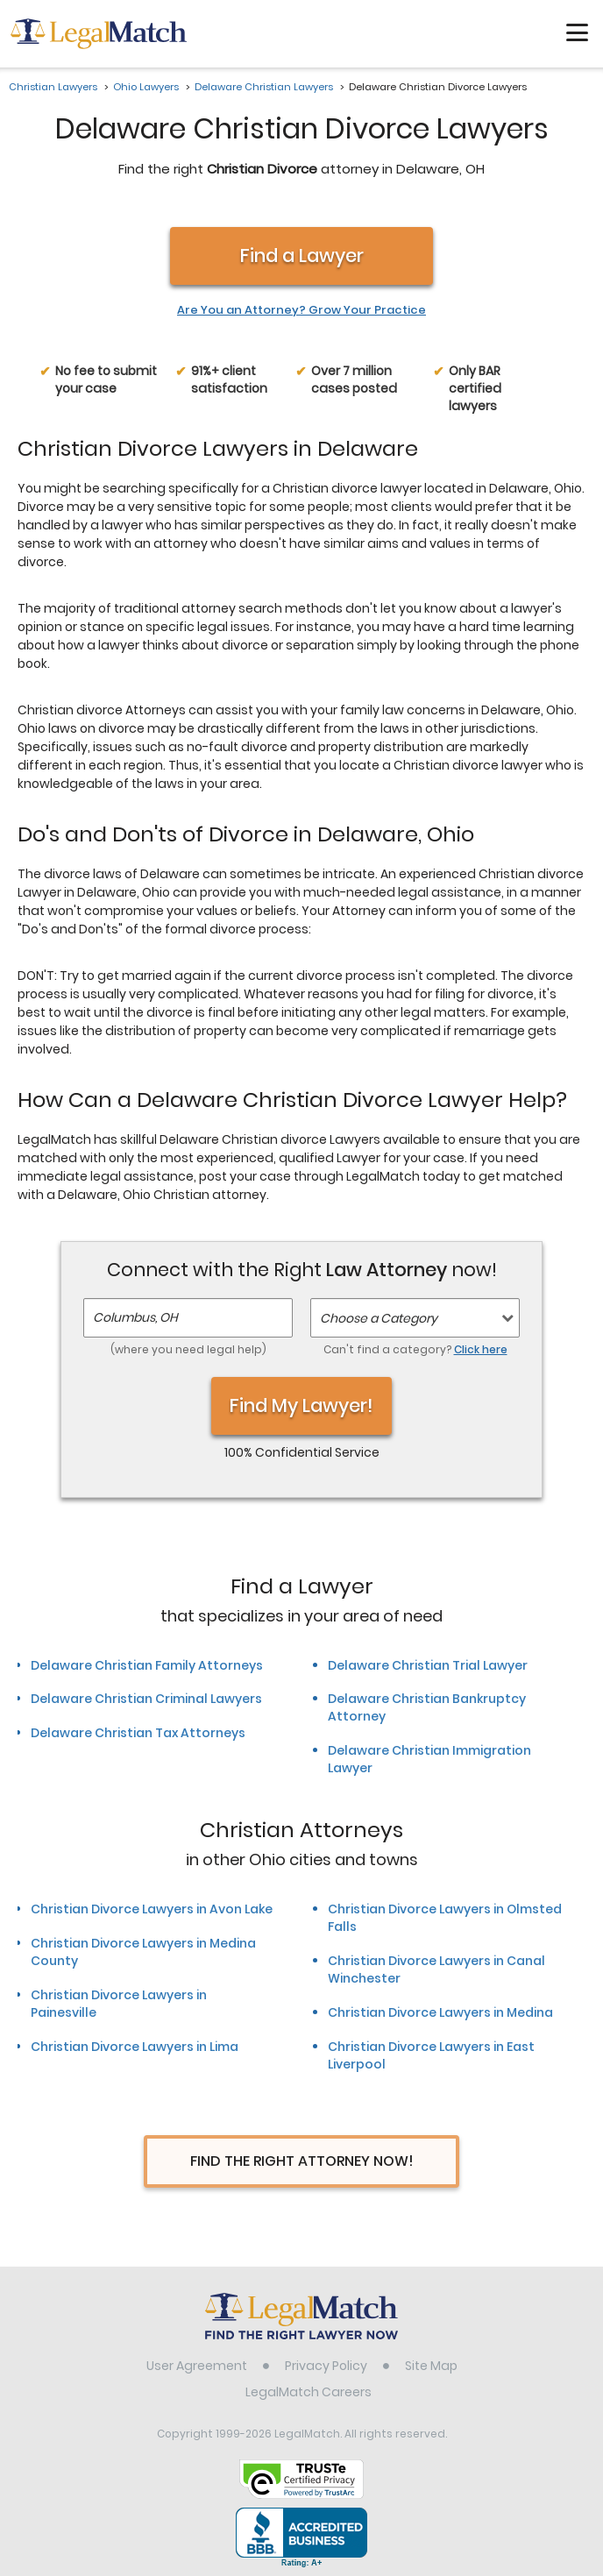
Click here (480, 1349)
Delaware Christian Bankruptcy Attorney (427, 1707)
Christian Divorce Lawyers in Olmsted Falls (445, 1917)
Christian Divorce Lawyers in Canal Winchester (436, 1969)
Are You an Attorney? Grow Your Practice (301, 310)
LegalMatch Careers (308, 2392)
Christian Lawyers (53, 87)
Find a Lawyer (302, 255)
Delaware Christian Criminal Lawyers (146, 1698)
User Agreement (196, 2365)
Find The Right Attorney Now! (302, 2161)
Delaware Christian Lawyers (264, 87)
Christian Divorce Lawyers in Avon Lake (152, 1909)
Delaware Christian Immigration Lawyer (429, 1759)
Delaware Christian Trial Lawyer (428, 1665)
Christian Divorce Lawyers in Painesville (119, 2003)
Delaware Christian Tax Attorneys (138, 1733)
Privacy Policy (326, 2365)
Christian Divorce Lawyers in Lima (134, 2046)
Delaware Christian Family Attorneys (147, 1665)
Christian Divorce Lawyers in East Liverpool (431, 2055)
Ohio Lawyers (146, 87)
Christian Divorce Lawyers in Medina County (143, 1951)
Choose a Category (378, 1318)
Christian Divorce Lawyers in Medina (440, 2012)
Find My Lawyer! (301, 1405)
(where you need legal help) (188, 1349)
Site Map (431, 2365)
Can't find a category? (415, 1349)
